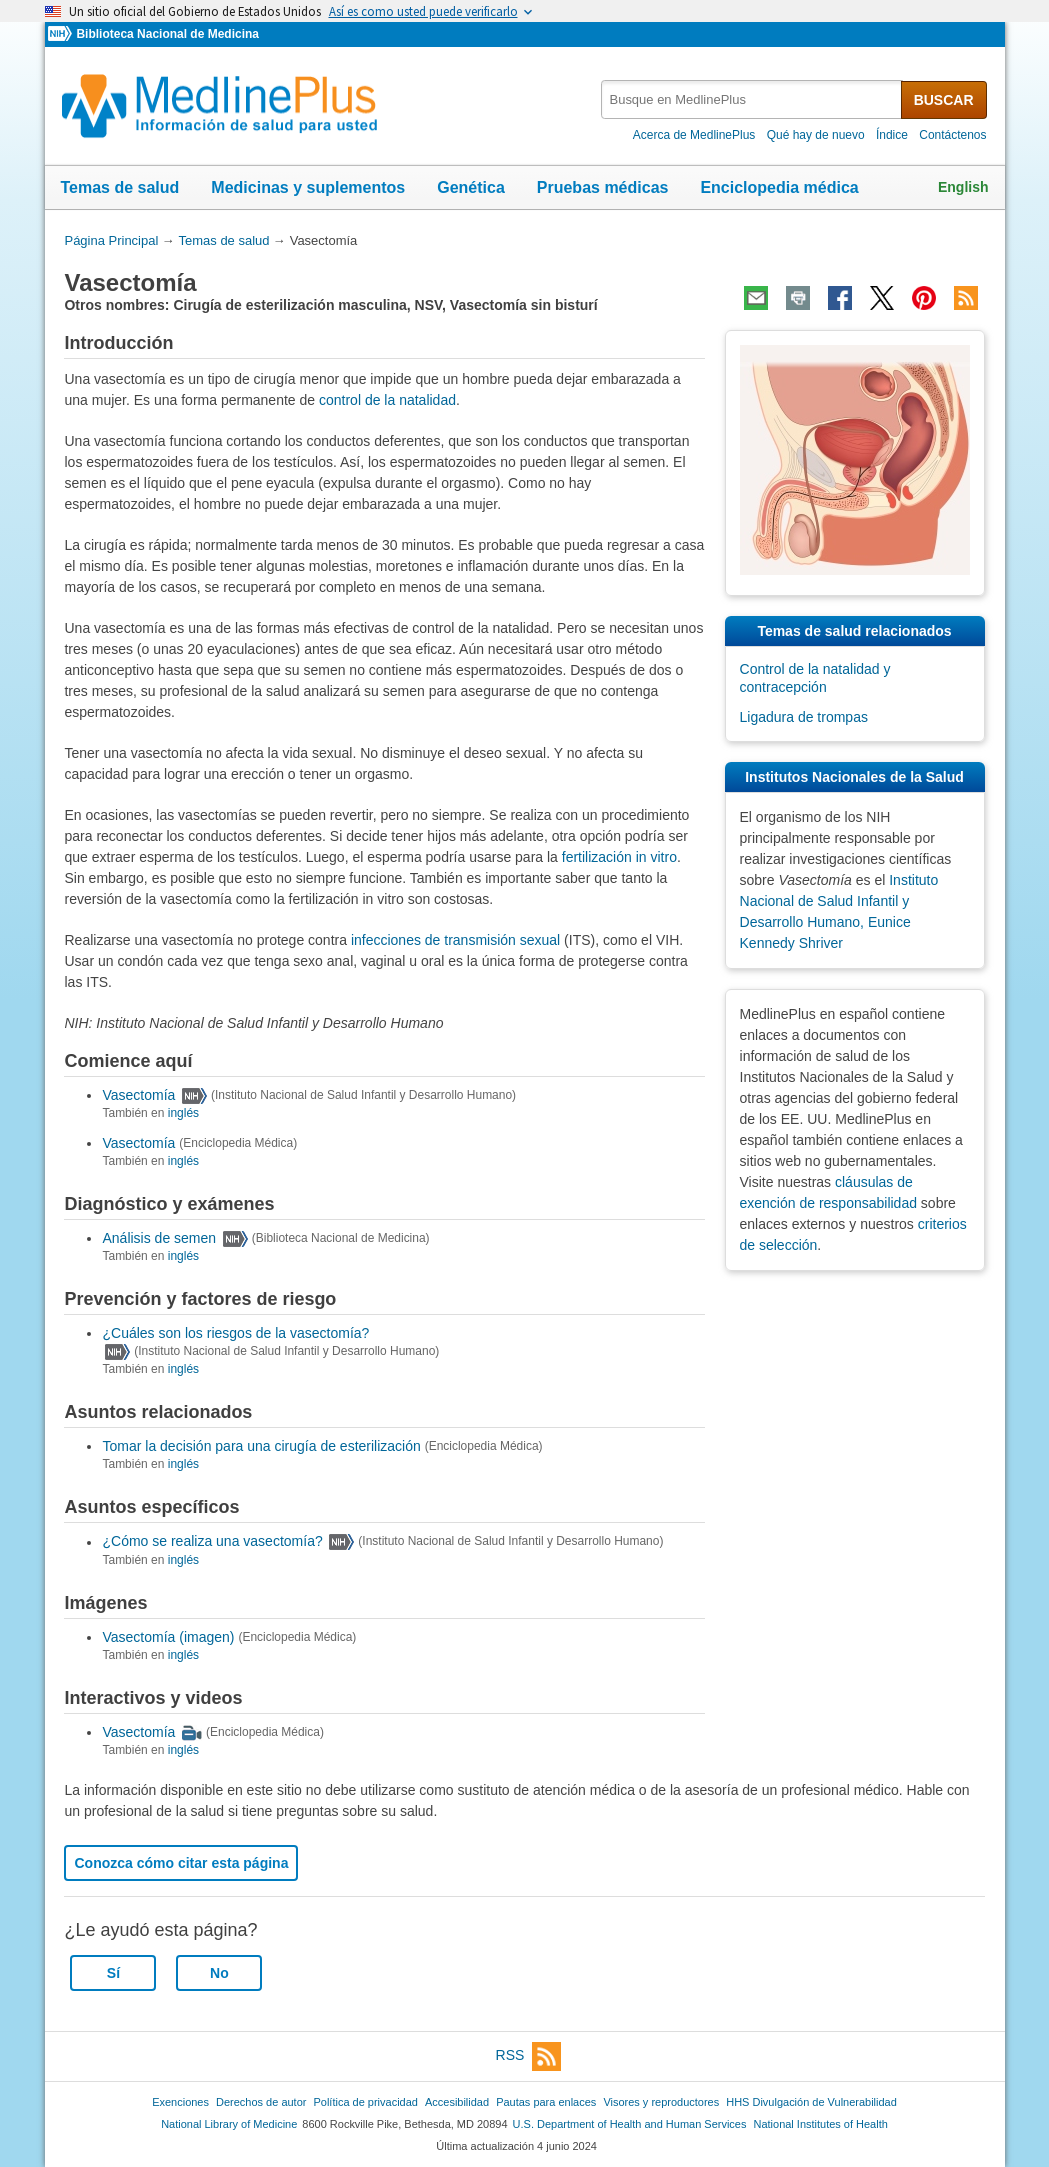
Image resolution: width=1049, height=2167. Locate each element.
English (963, 187)
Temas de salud (120, 187)
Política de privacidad (365, 2102)
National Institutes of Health (821, 2124)
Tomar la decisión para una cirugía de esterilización (261, 1446)
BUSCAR (944, 100)
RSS (529, 2056)
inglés (183, 1113)
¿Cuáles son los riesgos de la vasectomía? (235, 1333)
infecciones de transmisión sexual (455, 940)
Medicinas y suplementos (308, 187)
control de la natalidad (387, 400)
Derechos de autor (261, 2102)
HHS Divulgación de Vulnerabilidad (811, 2102)
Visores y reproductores (661, 2102)
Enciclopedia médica (779, 187)
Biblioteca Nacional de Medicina (167, 34)
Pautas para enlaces (546, 2102)
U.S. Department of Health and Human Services (630, 2124)
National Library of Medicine (229, 2124)
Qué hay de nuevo (816, 135)
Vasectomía (138, 1095)
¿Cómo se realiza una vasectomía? (212, 1542)
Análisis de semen (159, 1238)
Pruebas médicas (603, 187)
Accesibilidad (457, 2102)
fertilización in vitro (619, 857)
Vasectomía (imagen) (168, 1637)
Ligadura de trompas (804, 717)
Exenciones (180, 2102)
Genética (471, 187)
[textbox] (752, 99)
